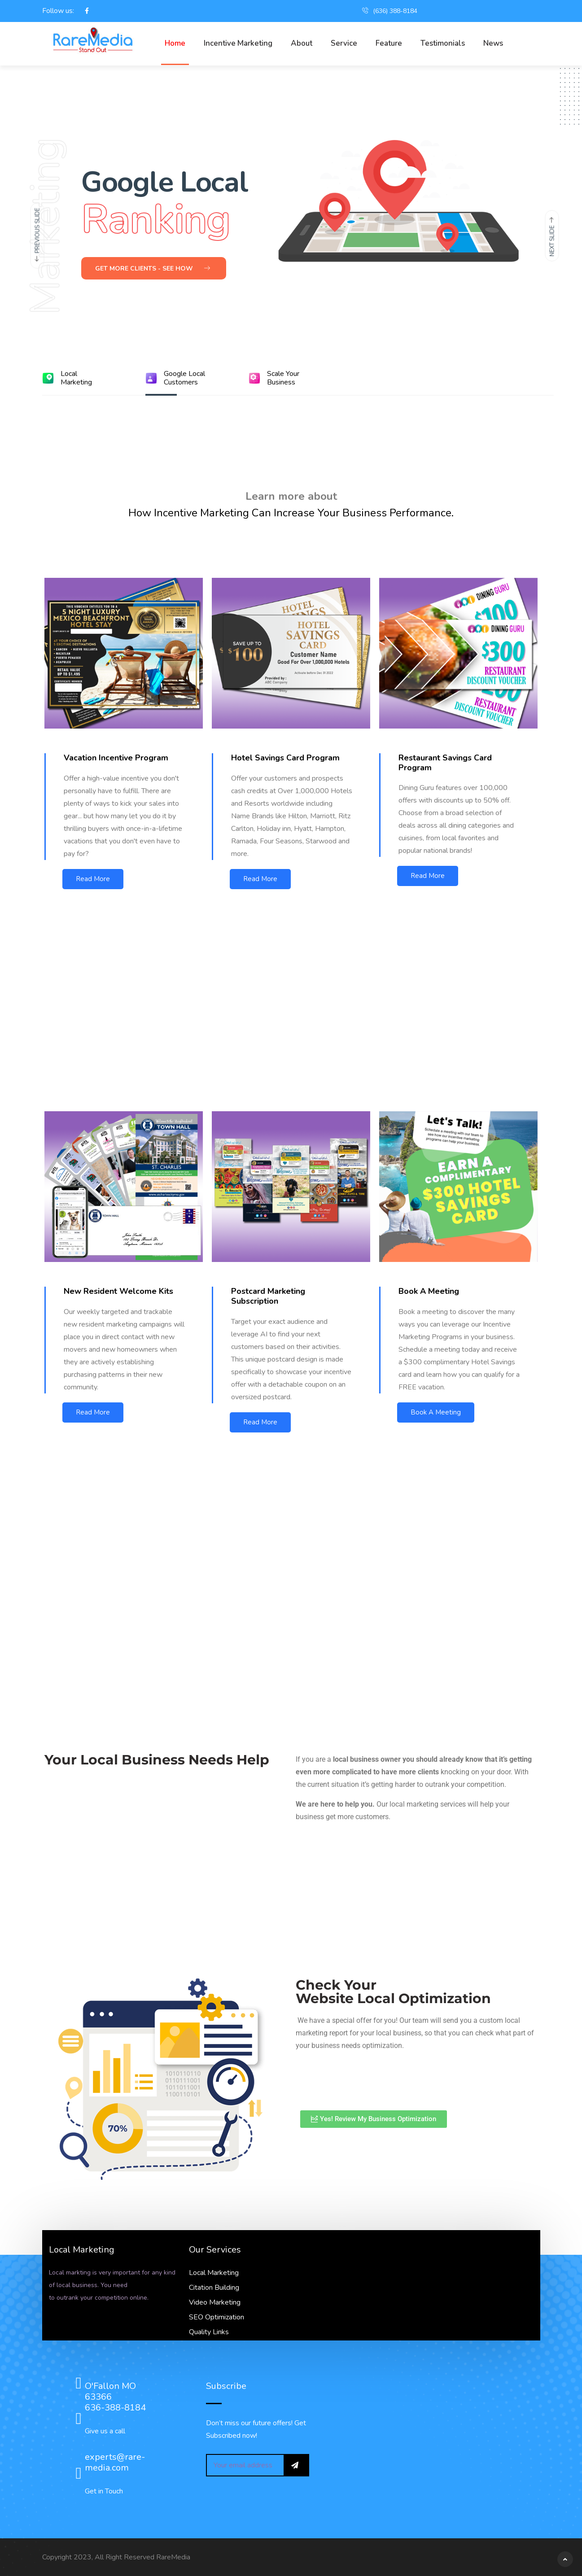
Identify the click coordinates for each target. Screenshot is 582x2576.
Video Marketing (215, 2302)
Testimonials (442, 43)
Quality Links (209, 2332)
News (493, 43)
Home (175, 43)
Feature (389, 43)
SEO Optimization (216, 2317)
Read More (93, 878)
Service (344, 43)
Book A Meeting (436, 1412)
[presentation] (37, 235)
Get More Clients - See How (152, 268)
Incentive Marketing (238, 43)
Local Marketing (214, 2273)
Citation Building (214, 2287)
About (301, 43)
